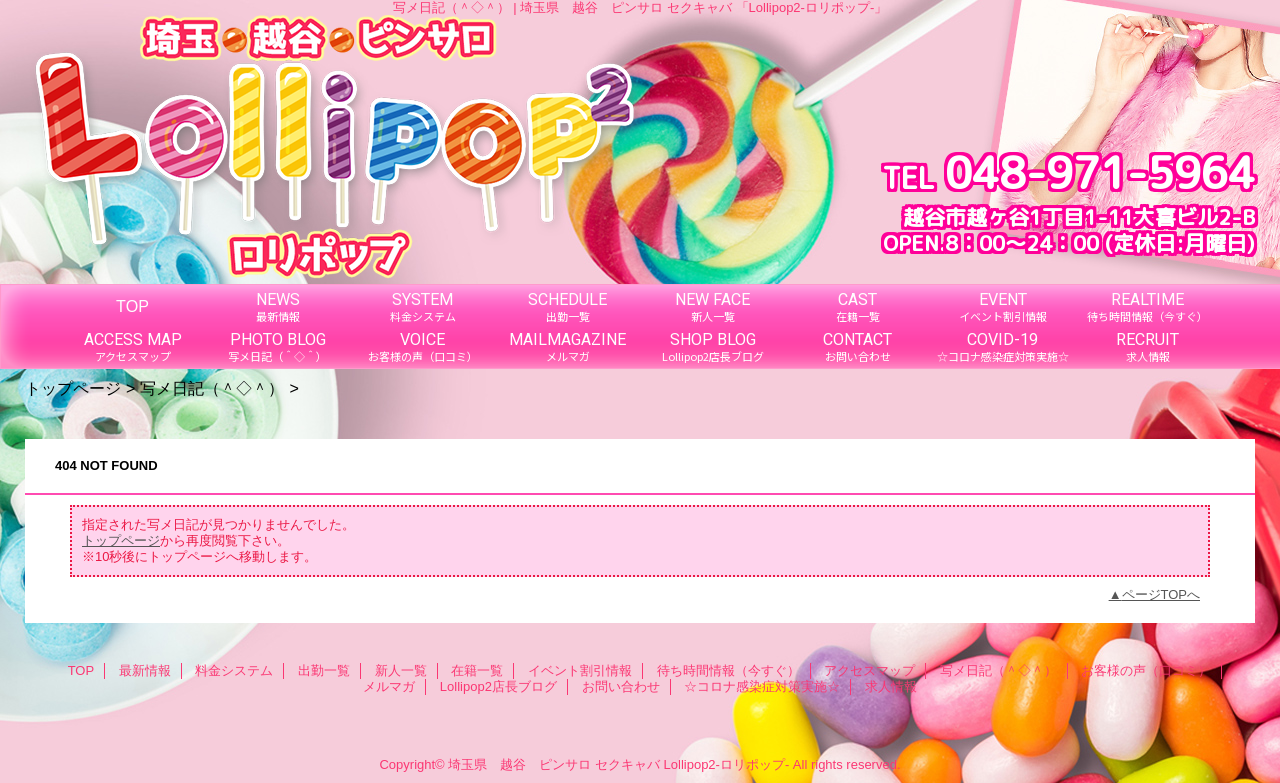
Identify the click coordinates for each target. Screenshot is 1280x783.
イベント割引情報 (580, 670)
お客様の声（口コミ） (1146, 670)
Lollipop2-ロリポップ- (727, 764)
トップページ (73, 388)
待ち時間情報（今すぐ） (728, 670)
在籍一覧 (477, 670)
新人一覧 (401, 670)
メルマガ (389, 686)
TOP (132, 306)
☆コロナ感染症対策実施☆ (762, 686)
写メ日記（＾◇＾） (212, 388)
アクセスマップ (869, 670)
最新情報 (145, 670)
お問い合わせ (621, 686)
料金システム (234, 670)
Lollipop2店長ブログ (498, 686)
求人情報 (891, 686)
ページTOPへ (1161, 594)
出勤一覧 (324, 670)
